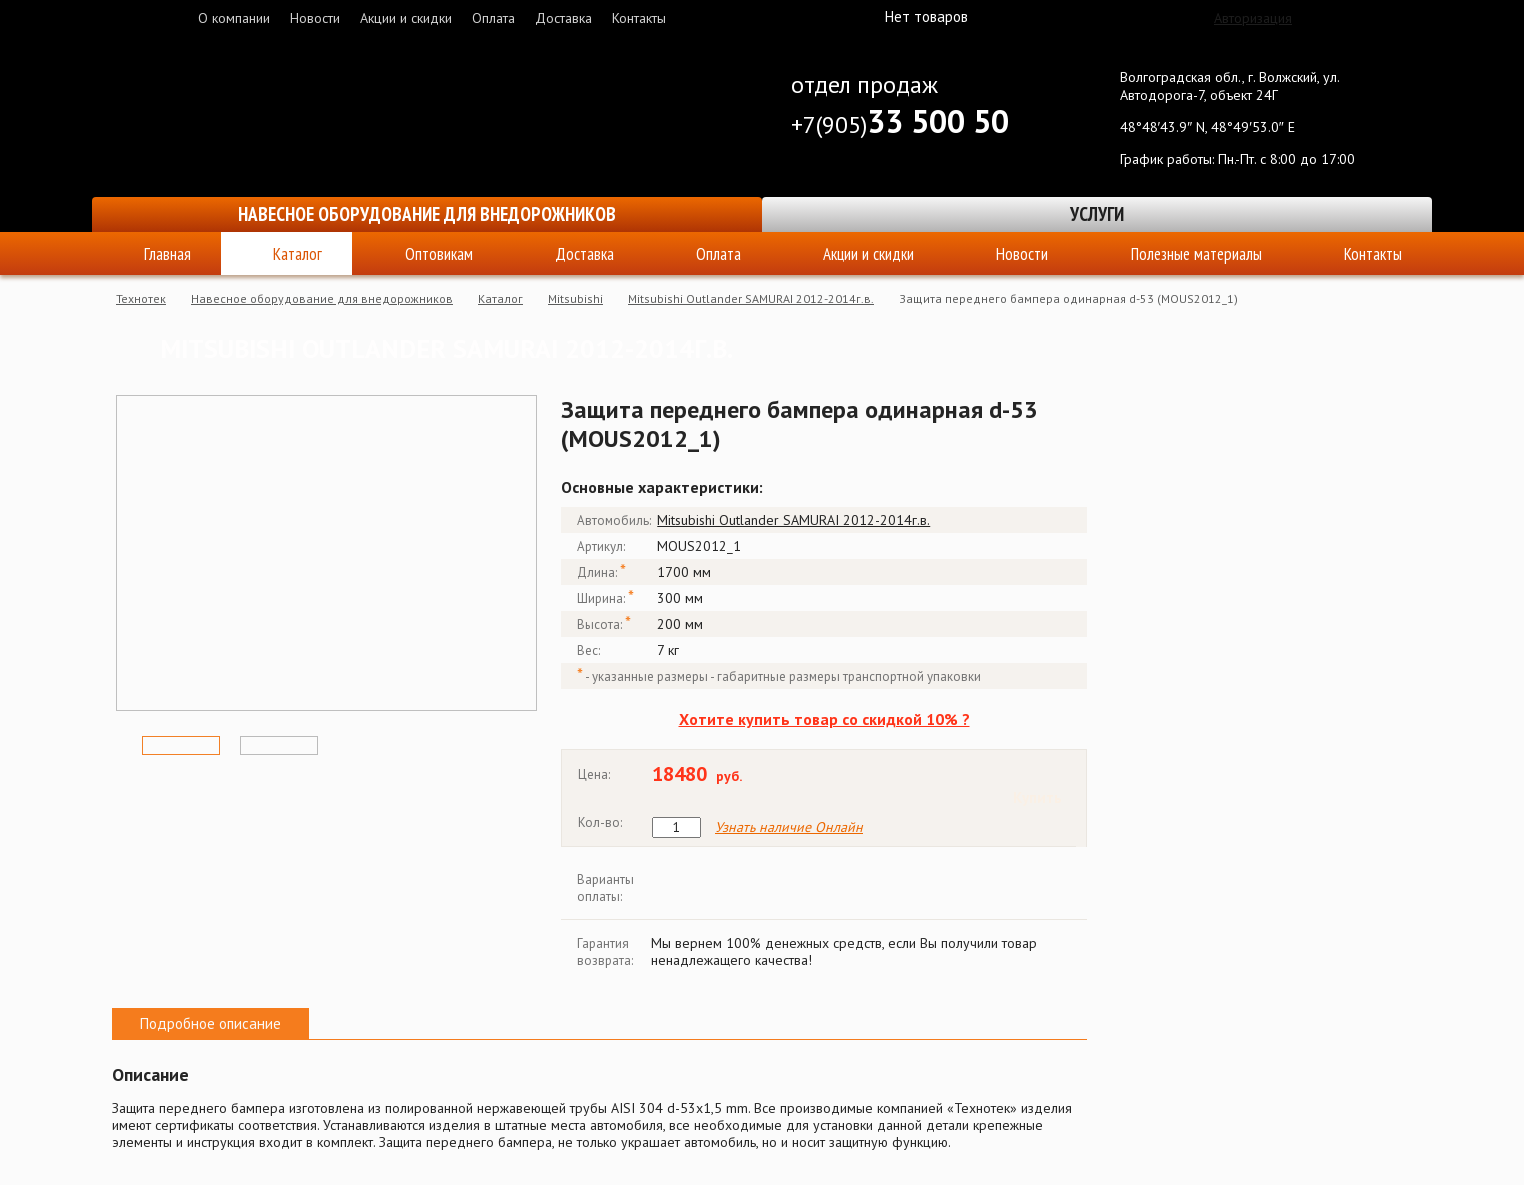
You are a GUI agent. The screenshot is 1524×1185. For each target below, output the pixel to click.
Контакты (639, 18)
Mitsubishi (575, 298)
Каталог (297, 254)
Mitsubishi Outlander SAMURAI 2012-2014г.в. (751, 298)
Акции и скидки (406, 18)
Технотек (141, 298)
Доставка (563, 18)
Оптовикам (439, 254)
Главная (167, 254)
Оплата (493, 18)
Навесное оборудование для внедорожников (427, 214)
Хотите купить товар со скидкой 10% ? (824, 719)
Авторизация (1253, 18)
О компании (234, 18)
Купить (1037, 797)
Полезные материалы (1196, 254)
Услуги (1097, 214)
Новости (315, 18)
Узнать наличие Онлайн (789, 827)
